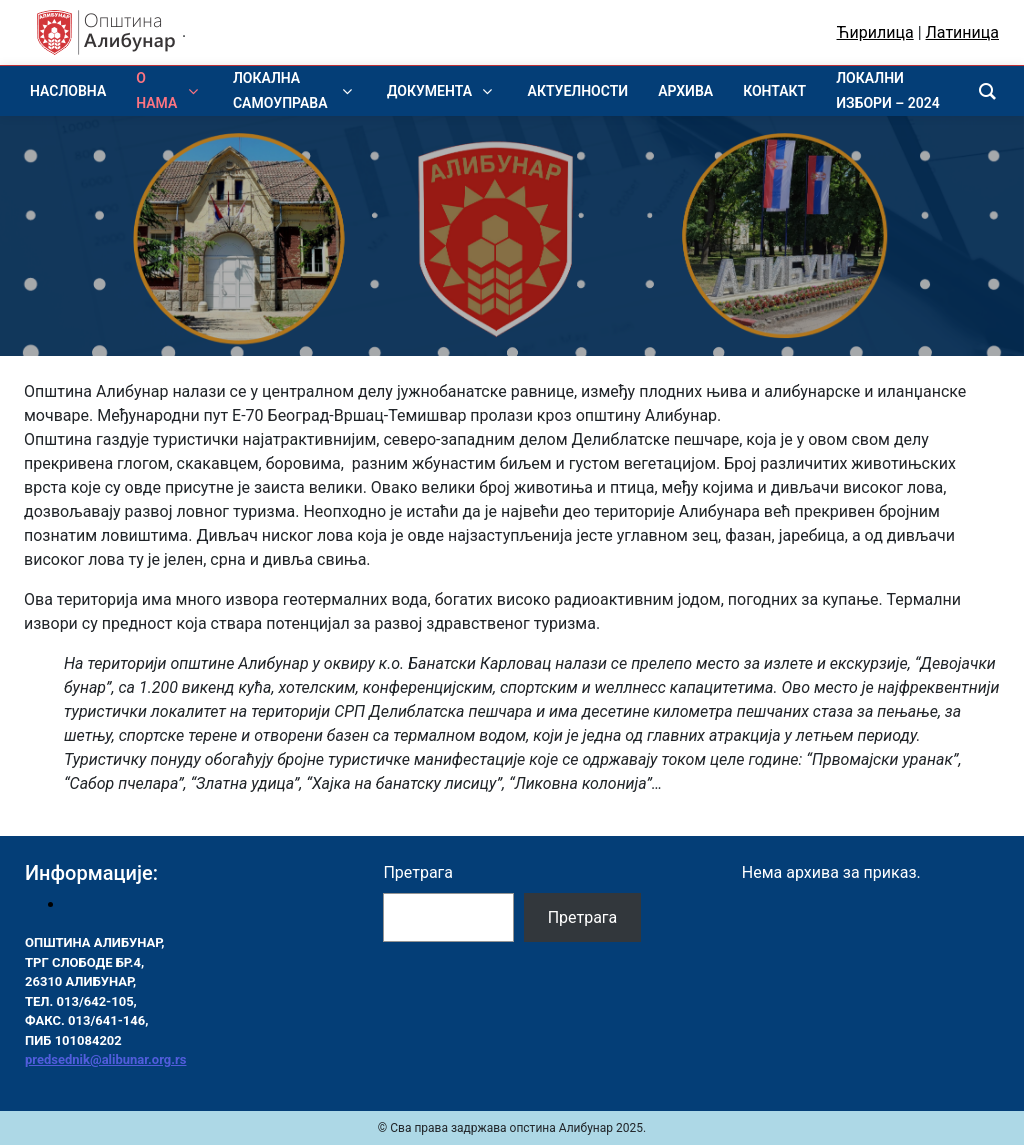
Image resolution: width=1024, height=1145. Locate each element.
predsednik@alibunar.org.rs (105, 1059)
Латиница (962, 32)
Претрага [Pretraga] (583, 917)
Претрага (418, 872)
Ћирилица (875, 32)
